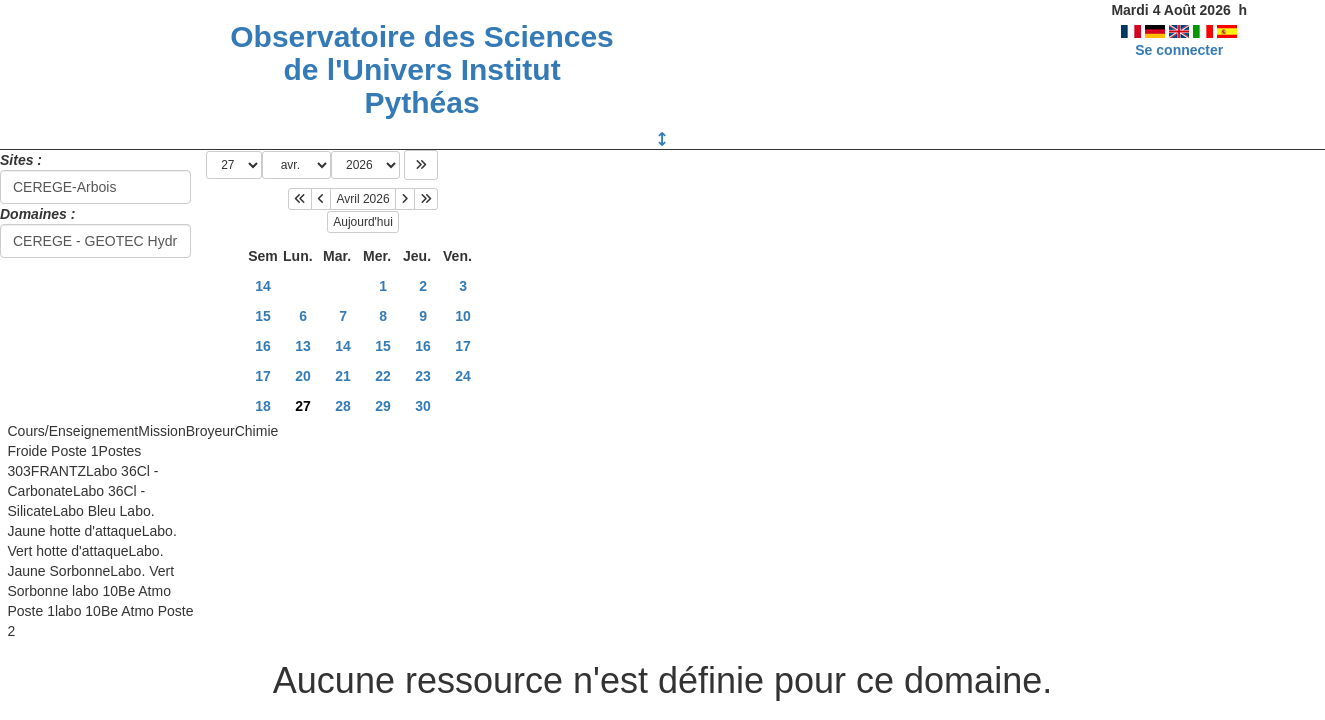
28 (343, 406)
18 (263, 406)
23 (423, 376)
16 (263, 346)
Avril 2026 (362, 199)
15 (263, 316)
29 (383, 406)
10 (463, 316)
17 (463, 346)
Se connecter (1179, 50)
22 (383, 376)
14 (263, 286)
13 (303, 346)
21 (343, 376)
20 (303, 376)
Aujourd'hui (363, 222)
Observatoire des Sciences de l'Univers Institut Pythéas (422, 69)
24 (463, 376)
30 (423, 406)
